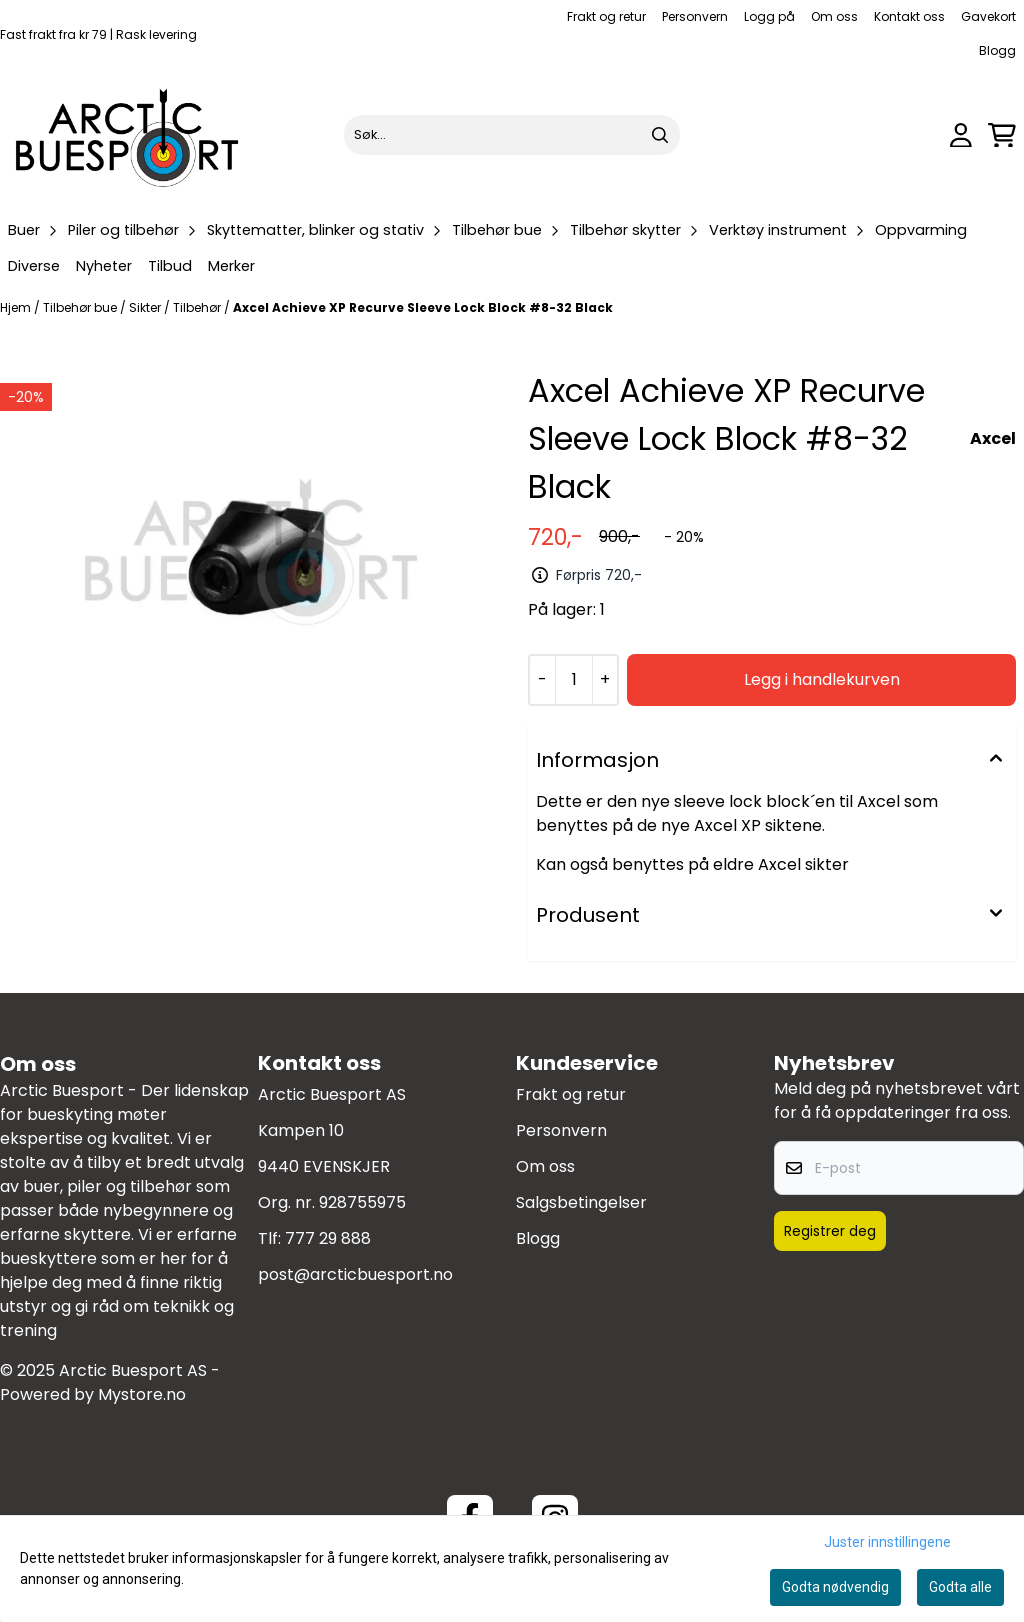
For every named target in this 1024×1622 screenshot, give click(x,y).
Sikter (146, 307)
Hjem (17, 307)
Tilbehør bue (81, 307)
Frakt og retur (606, 16)
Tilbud (170, 266)
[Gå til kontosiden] (961, 135)
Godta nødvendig (835, 1587)
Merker (231, 266)
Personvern (695, 16)
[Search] (660, 135)
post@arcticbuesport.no (355, 1274)
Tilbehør (198, 307)
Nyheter (104, 266)
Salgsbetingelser (581, 1202)
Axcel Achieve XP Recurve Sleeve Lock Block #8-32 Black (423, 307)
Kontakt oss (909, 16)
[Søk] (512, 135)
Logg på (769, 16)
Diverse (34, 266)
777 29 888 (328, 1238)
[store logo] (128, 135)
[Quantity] (573, 680)
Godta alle (960, 1587)
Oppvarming (921, 230)
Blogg (997, 50)
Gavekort (988, 16)
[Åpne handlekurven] (1002, 135)
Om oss (834, 16)
